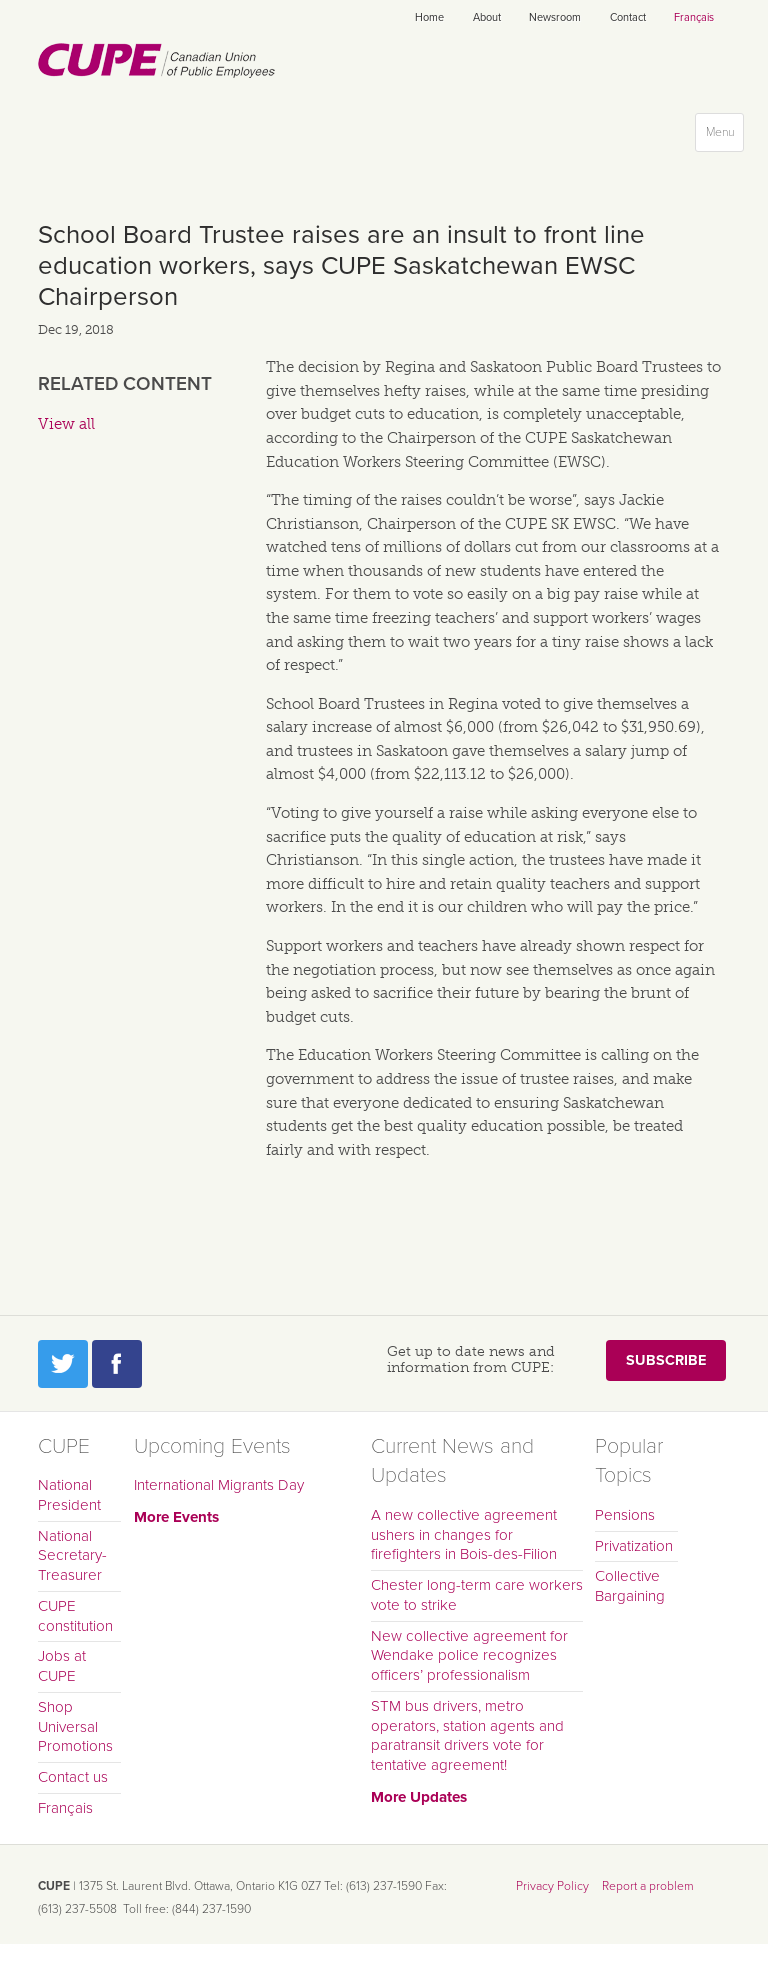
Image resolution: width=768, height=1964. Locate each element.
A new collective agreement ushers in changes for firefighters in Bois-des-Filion (464, 1535)
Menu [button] (724, 136)
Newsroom (555, 17)
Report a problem (648, 1886)
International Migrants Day (219, 1485)
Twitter (63, 1364)
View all (66, 424)
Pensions (625, 1515)
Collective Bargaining (630, 1586)
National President (69, 1495)
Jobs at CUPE (62, 1666)
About (487, 17)
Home (429, 17)
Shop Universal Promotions (75, 1727)
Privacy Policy (552, 1886)
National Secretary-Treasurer (72, 1556)
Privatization (634, 1546)
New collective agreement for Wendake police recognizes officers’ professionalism (469, 1656)
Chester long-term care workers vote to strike (477, 1595)
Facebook (117, 1364)
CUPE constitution (75, 1616)
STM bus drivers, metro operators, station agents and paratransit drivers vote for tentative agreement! (467, 1735)
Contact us (73, 1777)
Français (694, 17)
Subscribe (666, 1360)
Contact (628, 17)
